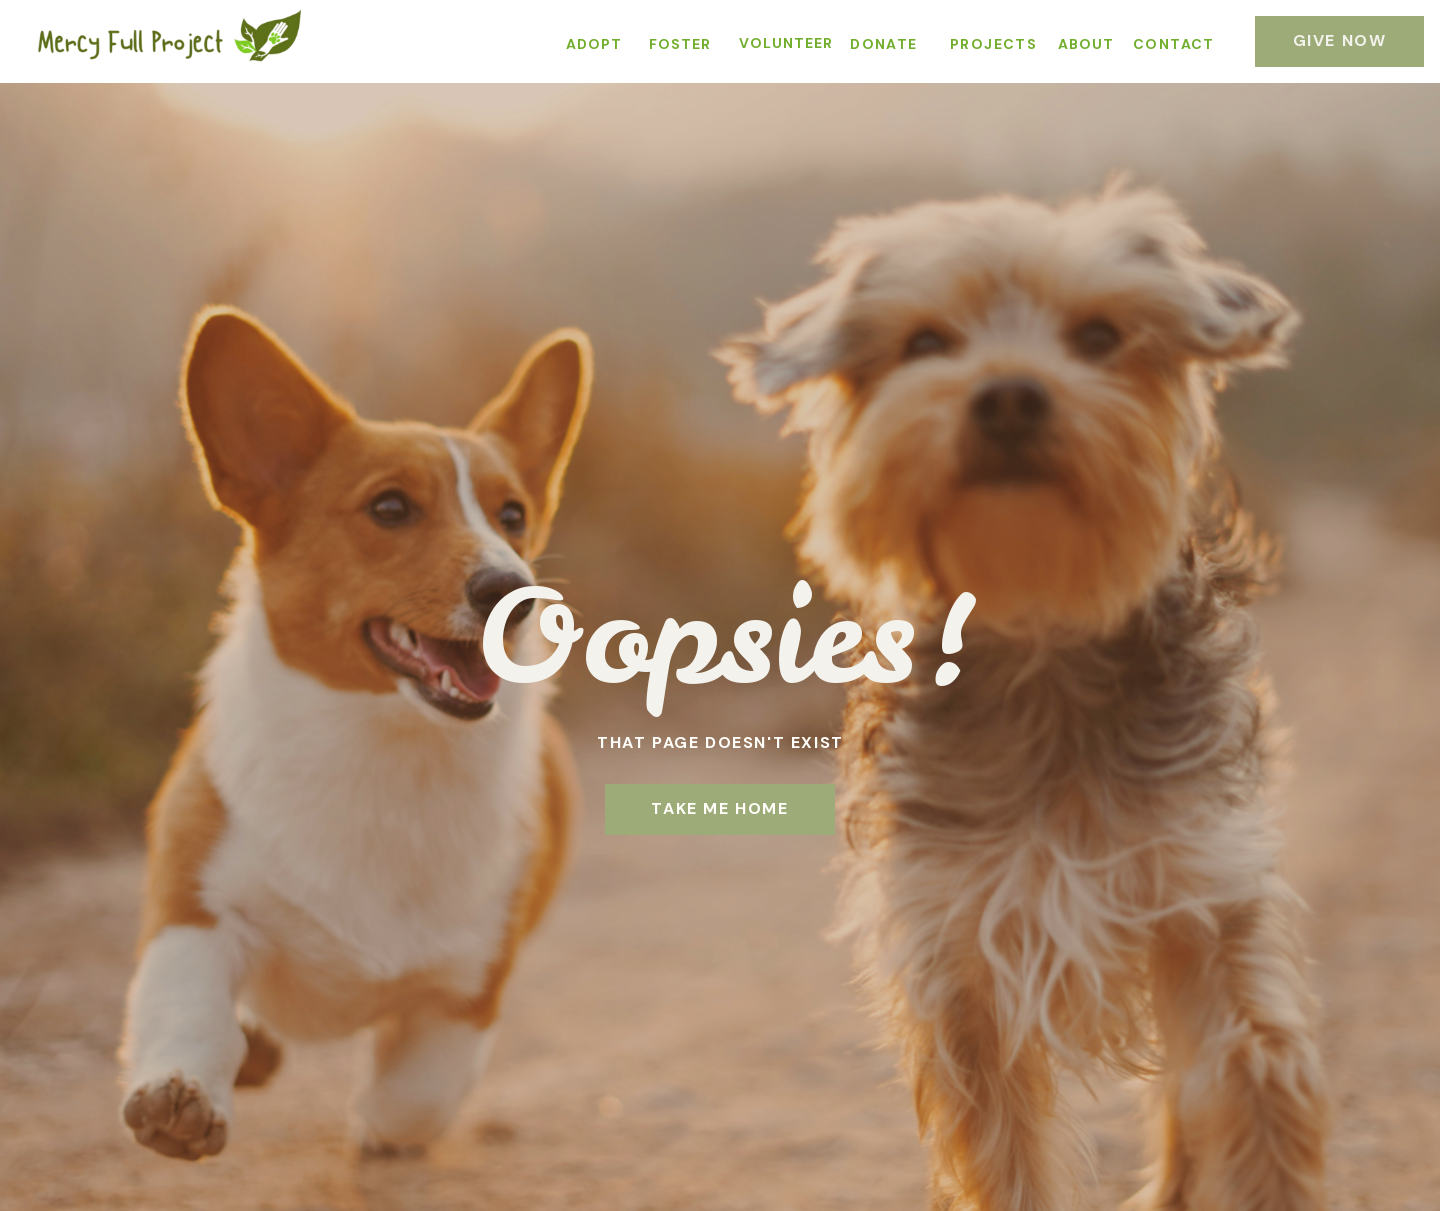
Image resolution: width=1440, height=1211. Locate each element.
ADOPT (594, 44)
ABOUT (1086, 44)
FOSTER (680, 44)
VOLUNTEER (786, 43)
